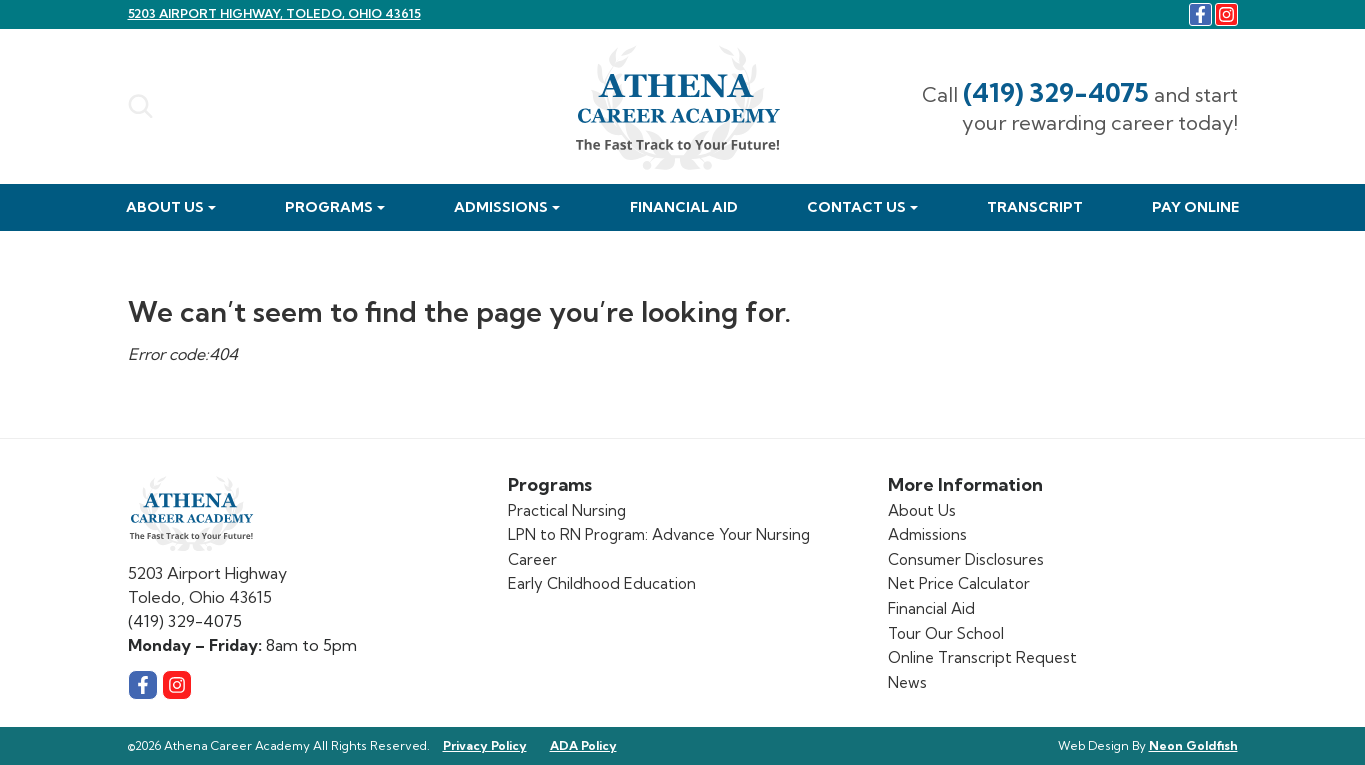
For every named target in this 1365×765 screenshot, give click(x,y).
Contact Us (856, 207)
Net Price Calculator (959, 583)
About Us (165, 207)
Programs (329, 207)
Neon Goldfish (1193, 745)
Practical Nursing (567, 510)
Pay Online (1195, 207)
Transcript (1035, 207)
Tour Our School (946, 633)
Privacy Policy (485, 745)
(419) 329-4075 (1056, 92)
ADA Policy (583, 745)
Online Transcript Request (982, 657)
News (907, 682)
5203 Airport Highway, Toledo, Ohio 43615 (274, 13)
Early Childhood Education (602, 583)
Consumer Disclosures (966, 559)
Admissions (501, 207)
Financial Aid (684, 207)
